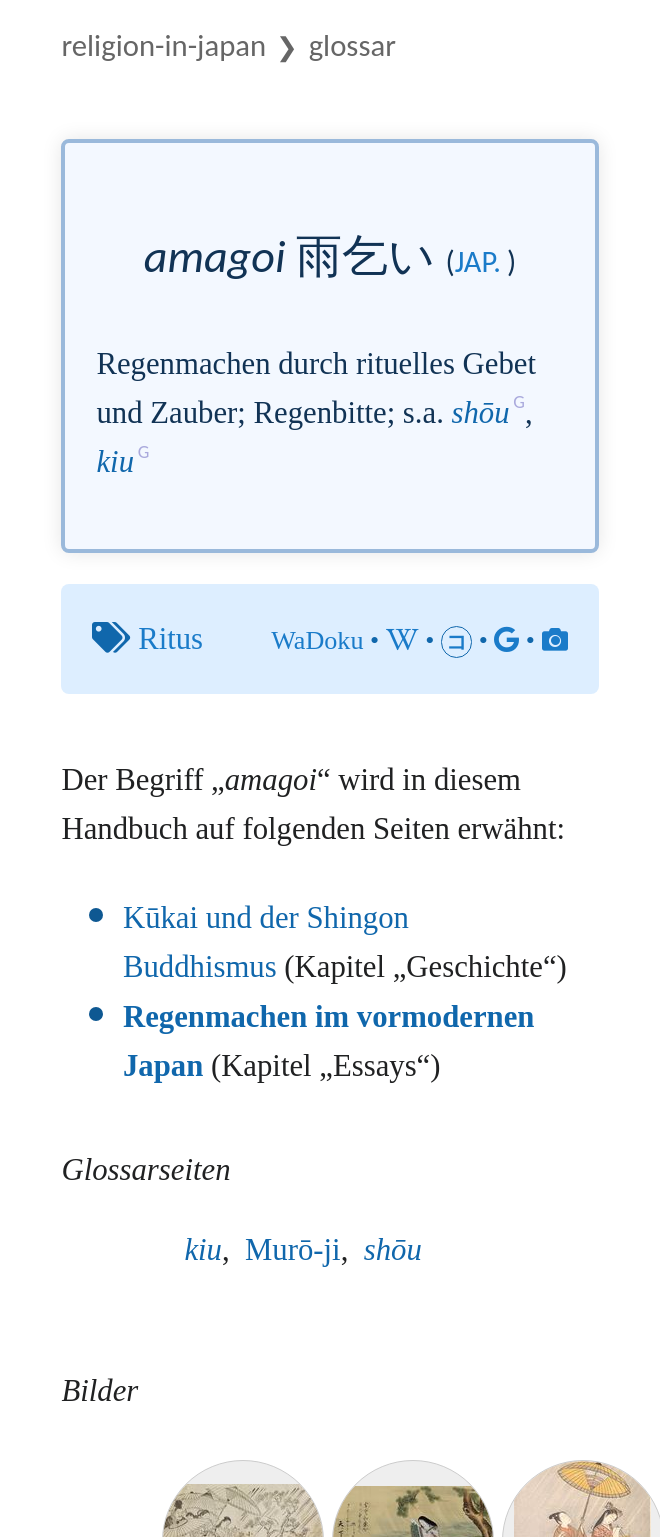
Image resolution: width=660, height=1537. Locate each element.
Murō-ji (293, 1250)
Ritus (170, 639)
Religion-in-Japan (163, 45)
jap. (478, 261)
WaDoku (317, 640)
